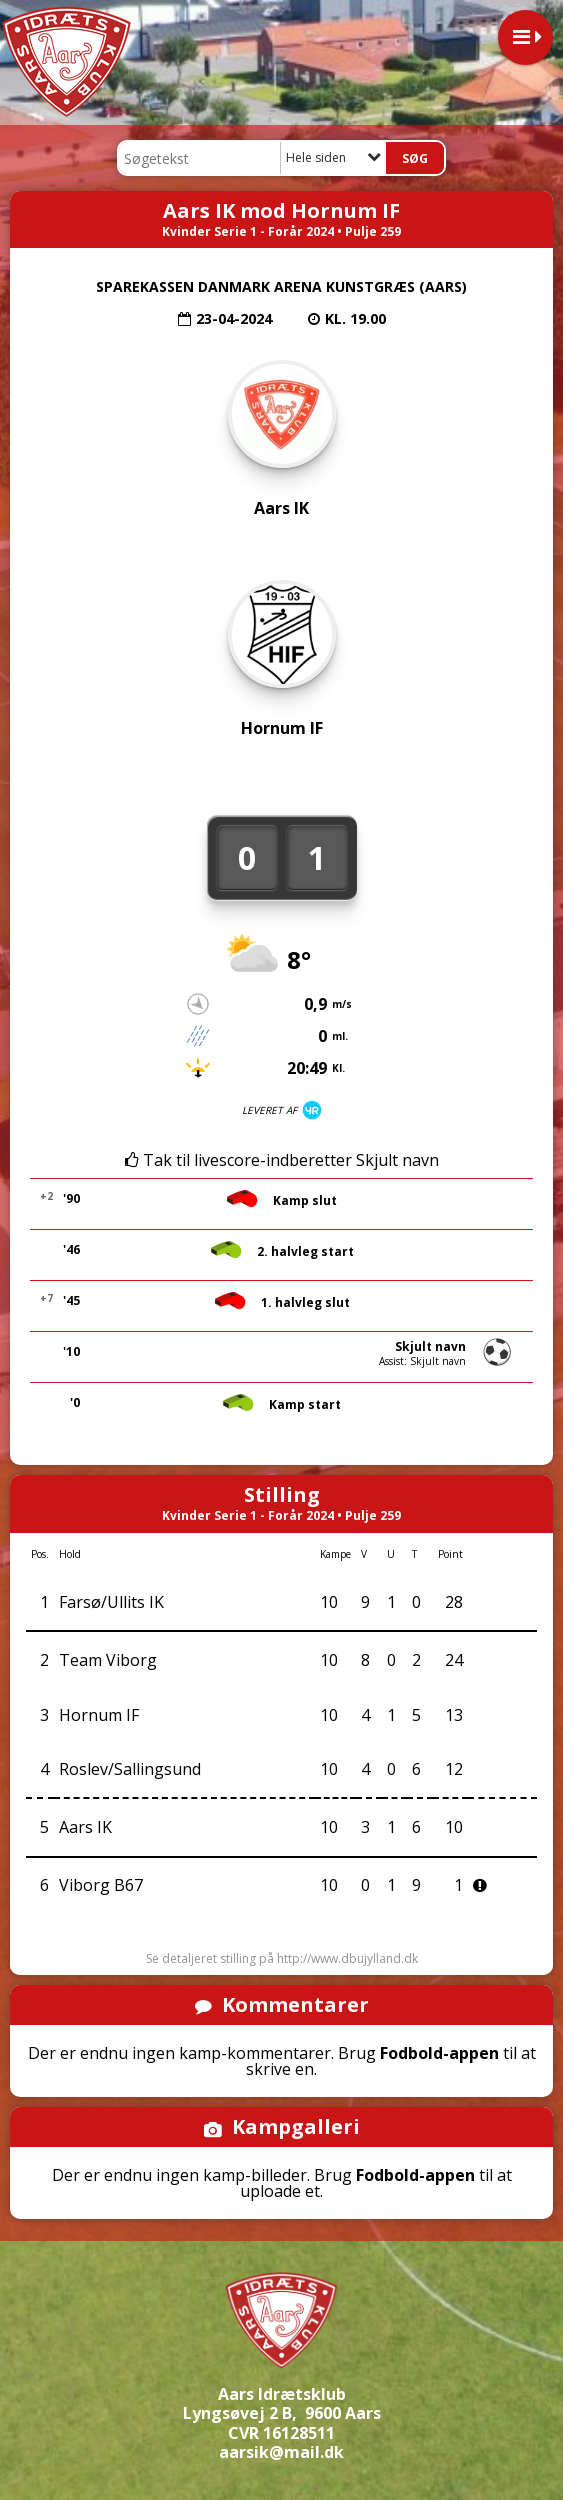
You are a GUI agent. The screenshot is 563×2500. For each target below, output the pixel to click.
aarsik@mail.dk (281, 2452)
